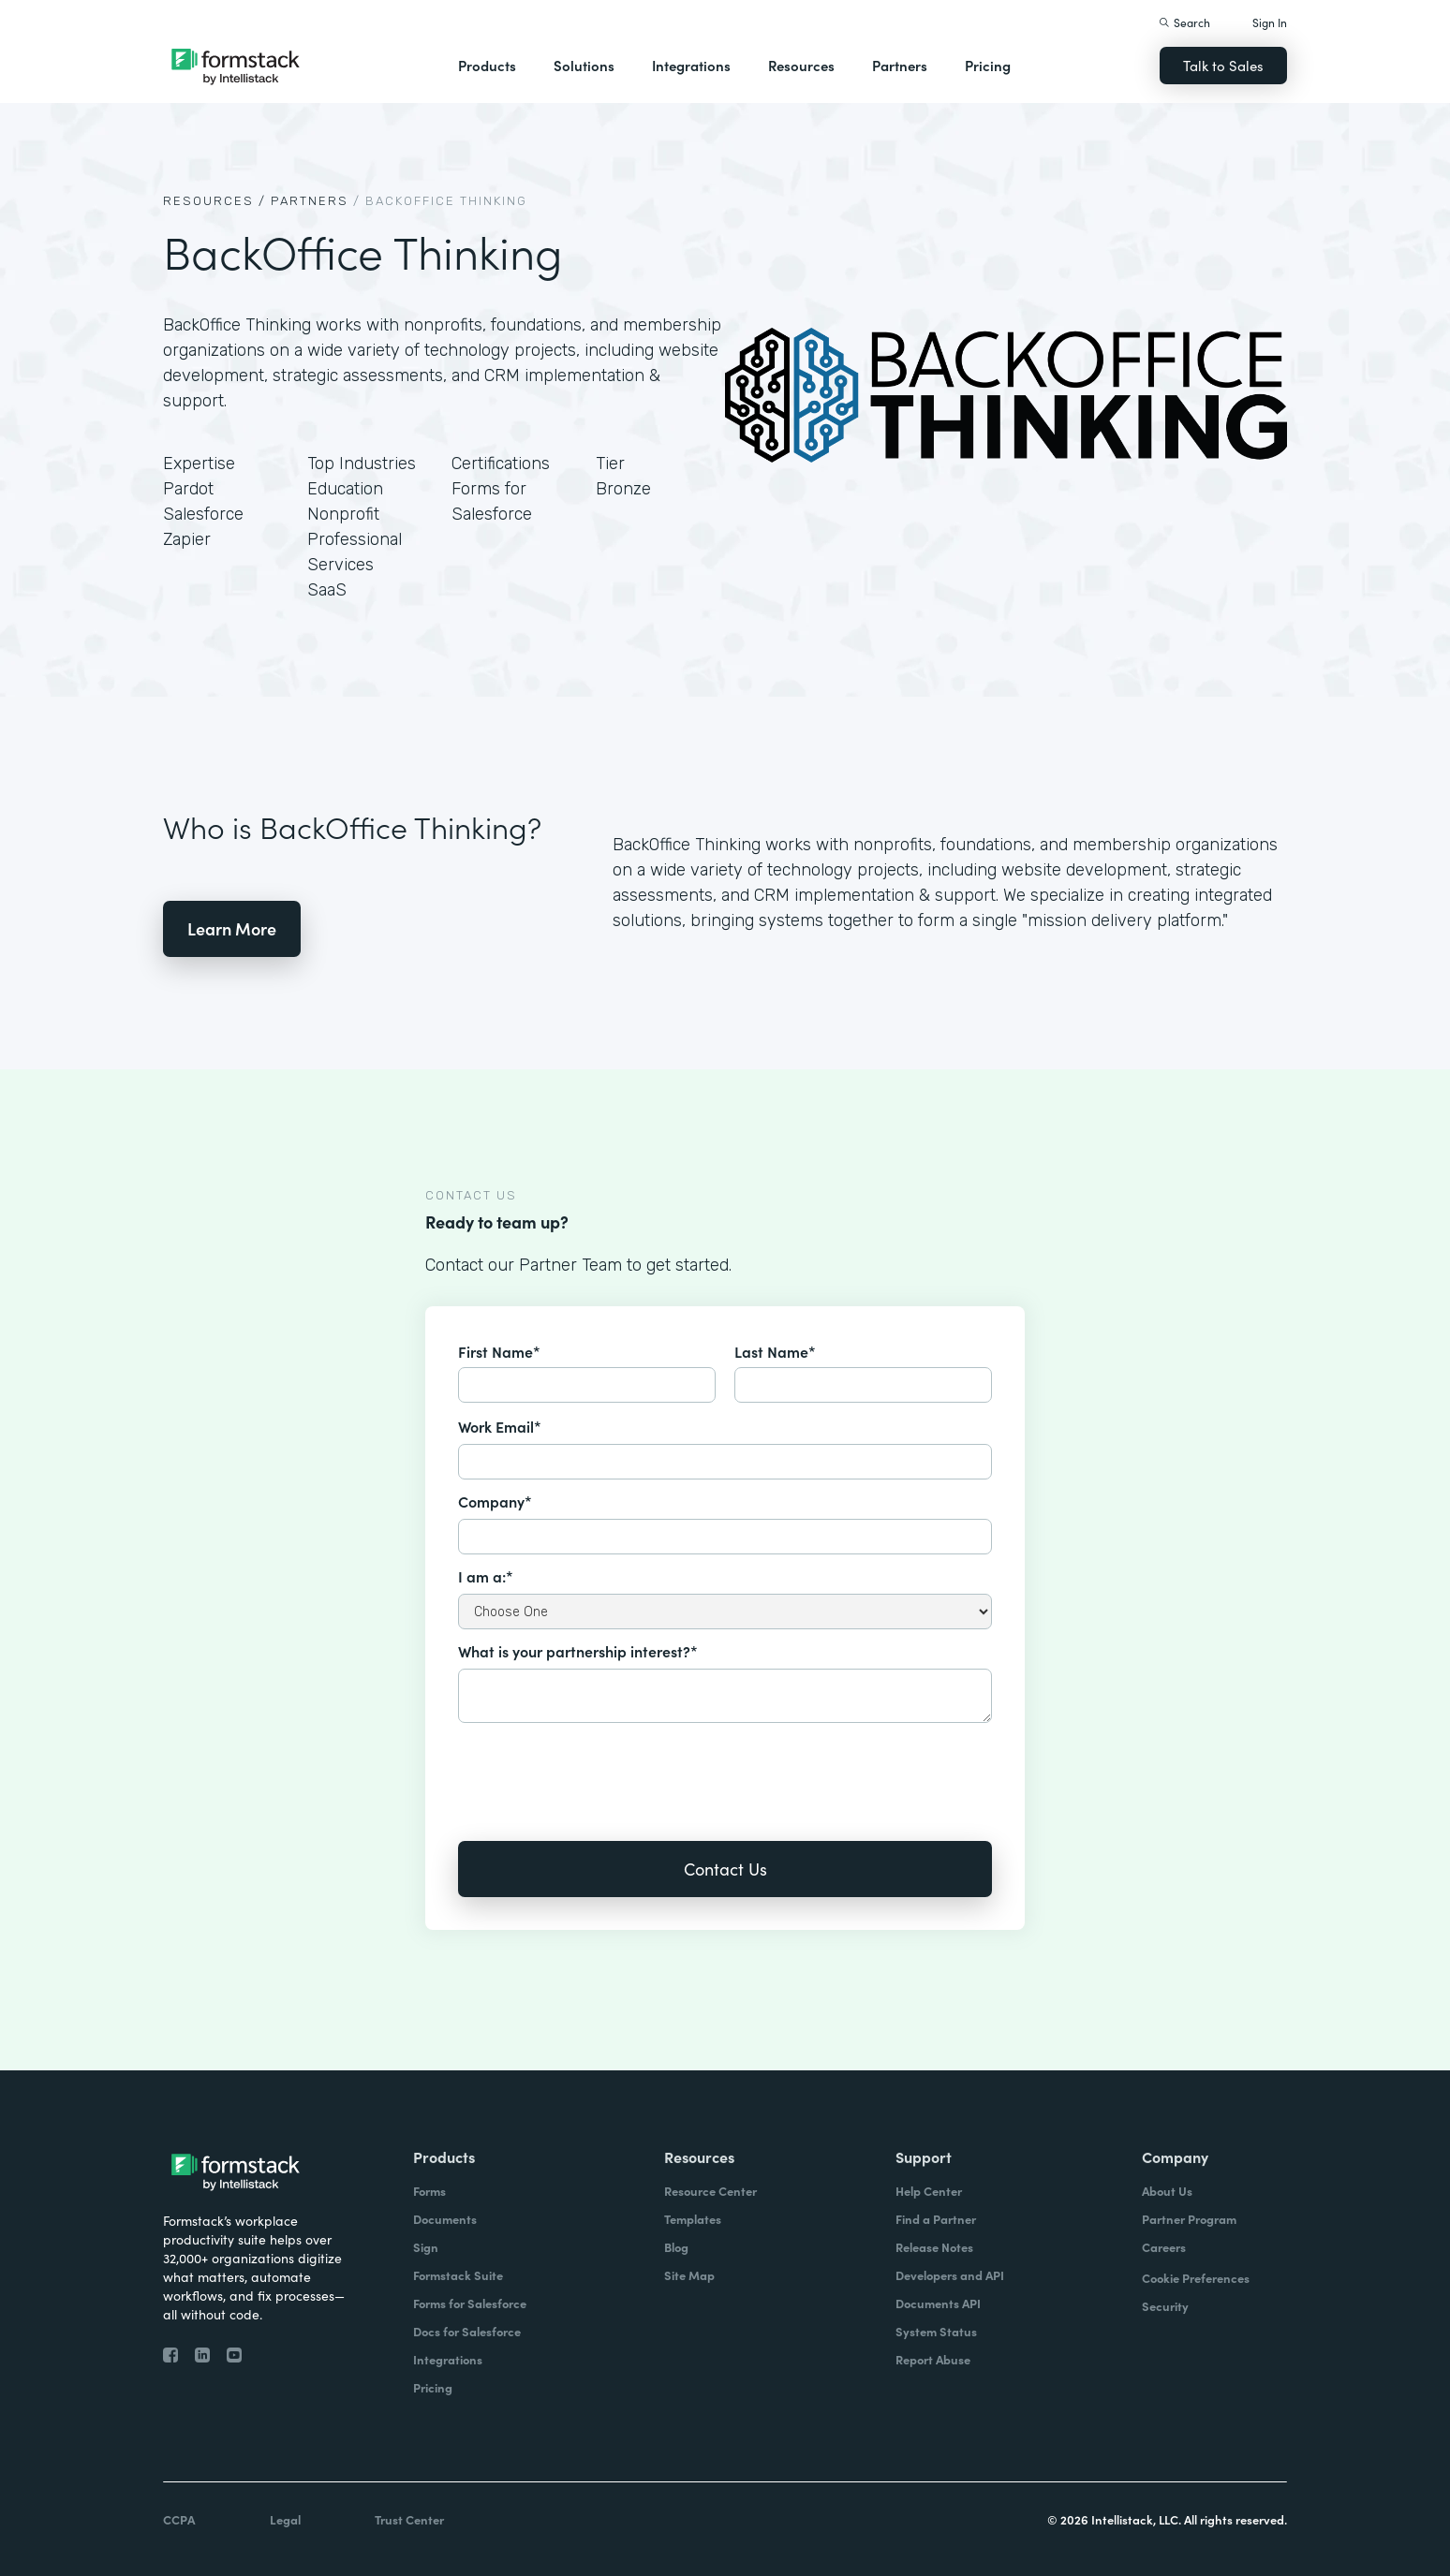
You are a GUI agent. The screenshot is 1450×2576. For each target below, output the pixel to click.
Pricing (988, 65)
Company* (495, 1501)
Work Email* (499, 1426)
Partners (899, 65)
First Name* (499, 1351)
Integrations (691, 65)
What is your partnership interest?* (578, 1651)
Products (487, 65)
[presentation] (600, 1768)
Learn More (231, 928)
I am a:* (485, 1576)
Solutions (584, 65)
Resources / (214, 201)
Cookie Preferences (1196, 2278)
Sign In (1269, 22)
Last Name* (775, 1351)
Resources (801, 65)
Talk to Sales (1223, 65)
